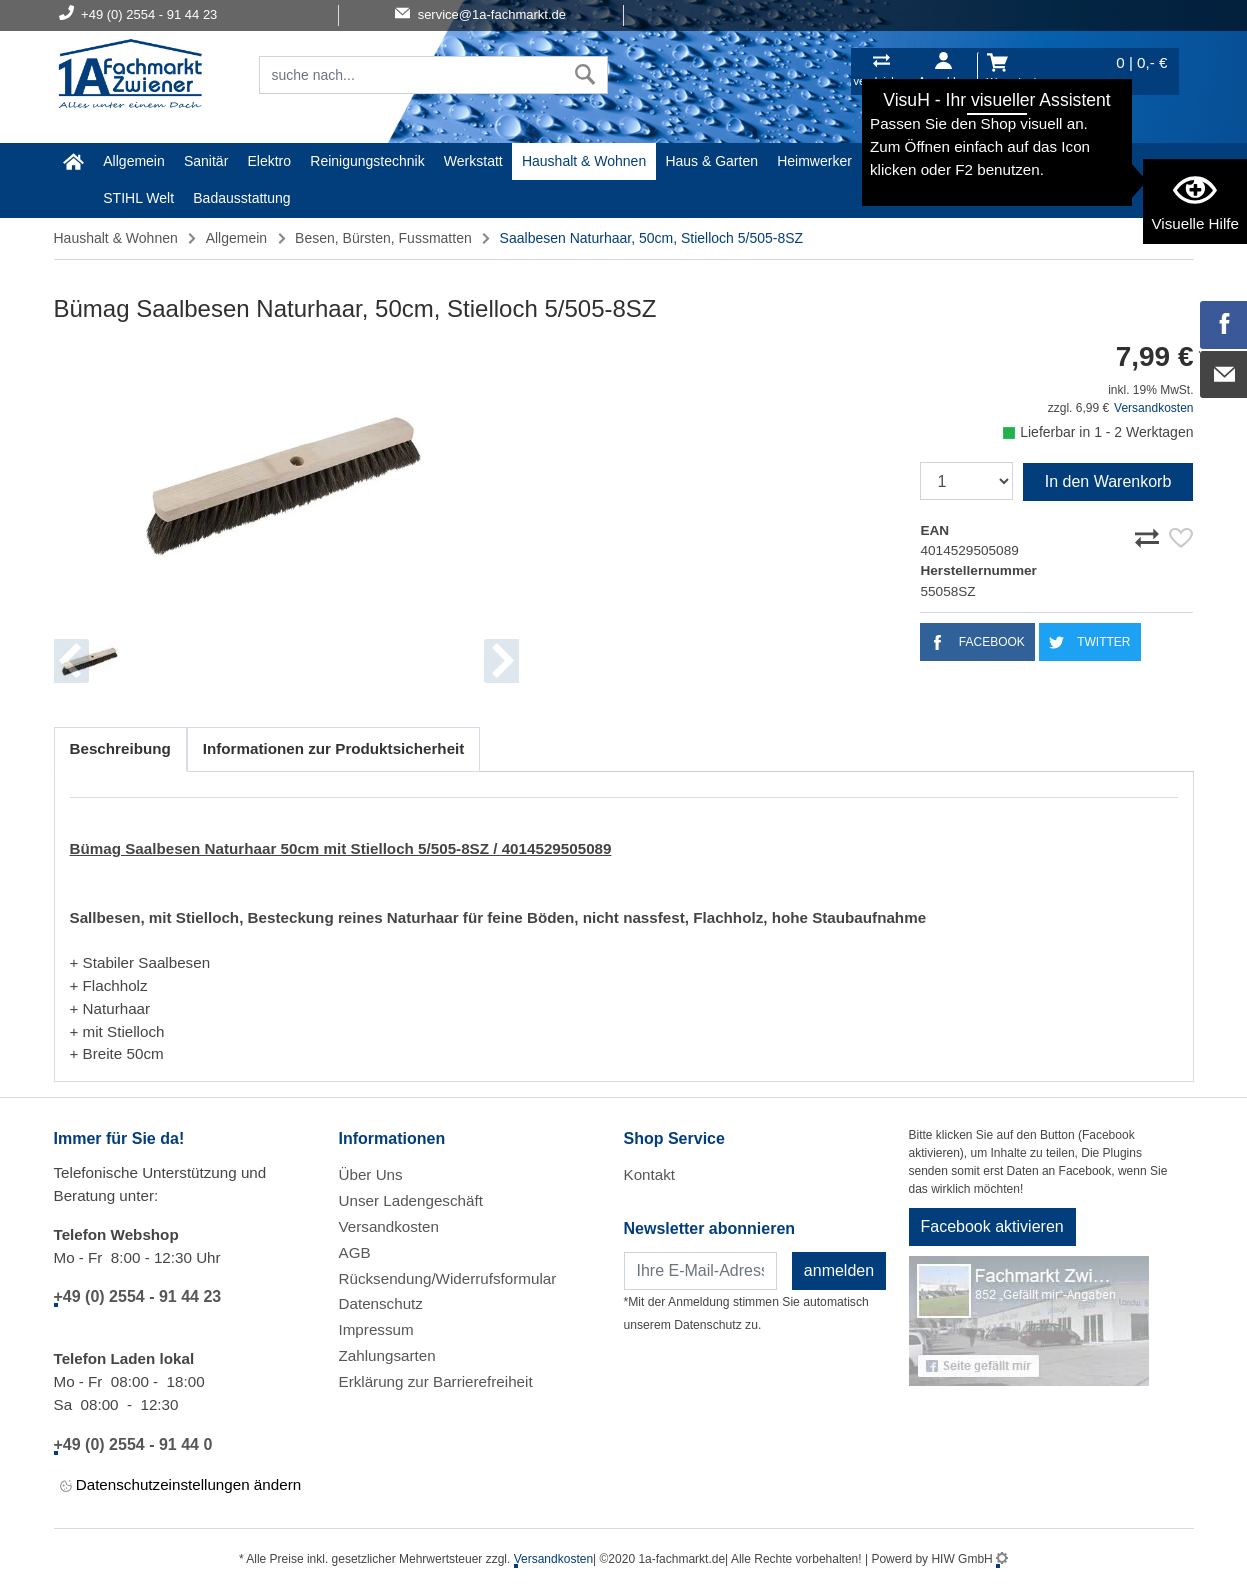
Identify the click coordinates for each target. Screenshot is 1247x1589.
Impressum (376, 1329)
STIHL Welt (138, 198)
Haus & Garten (711, 161)
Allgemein (133, 161)
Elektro (270, 161)
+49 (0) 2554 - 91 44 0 (133, 1444)
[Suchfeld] (411, 75)
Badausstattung (241, 198)
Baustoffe (1065, 161)
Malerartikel (907, 161)
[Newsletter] (700, 1271)
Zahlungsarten (387, 1355)
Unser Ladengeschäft (411, 1200)
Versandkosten (1153, 408)
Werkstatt (473, 161)
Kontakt (650, 1174)
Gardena (990, 161)
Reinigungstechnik (367, 161)
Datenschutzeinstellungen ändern (181, 1485)
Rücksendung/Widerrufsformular (448, 1278)
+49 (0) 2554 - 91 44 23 (138, 1296)
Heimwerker (814, 161)
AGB (355, 1252)
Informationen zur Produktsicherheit (334, 748)
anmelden (839, 1270)
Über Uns (371, 1174)
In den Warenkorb (1108, 481)
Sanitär (206, 161)
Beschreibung (120, 748)
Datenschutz (381, 1303)
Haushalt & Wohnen (584, 161)
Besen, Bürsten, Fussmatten (383, 238)
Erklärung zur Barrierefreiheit (436, 1381)
